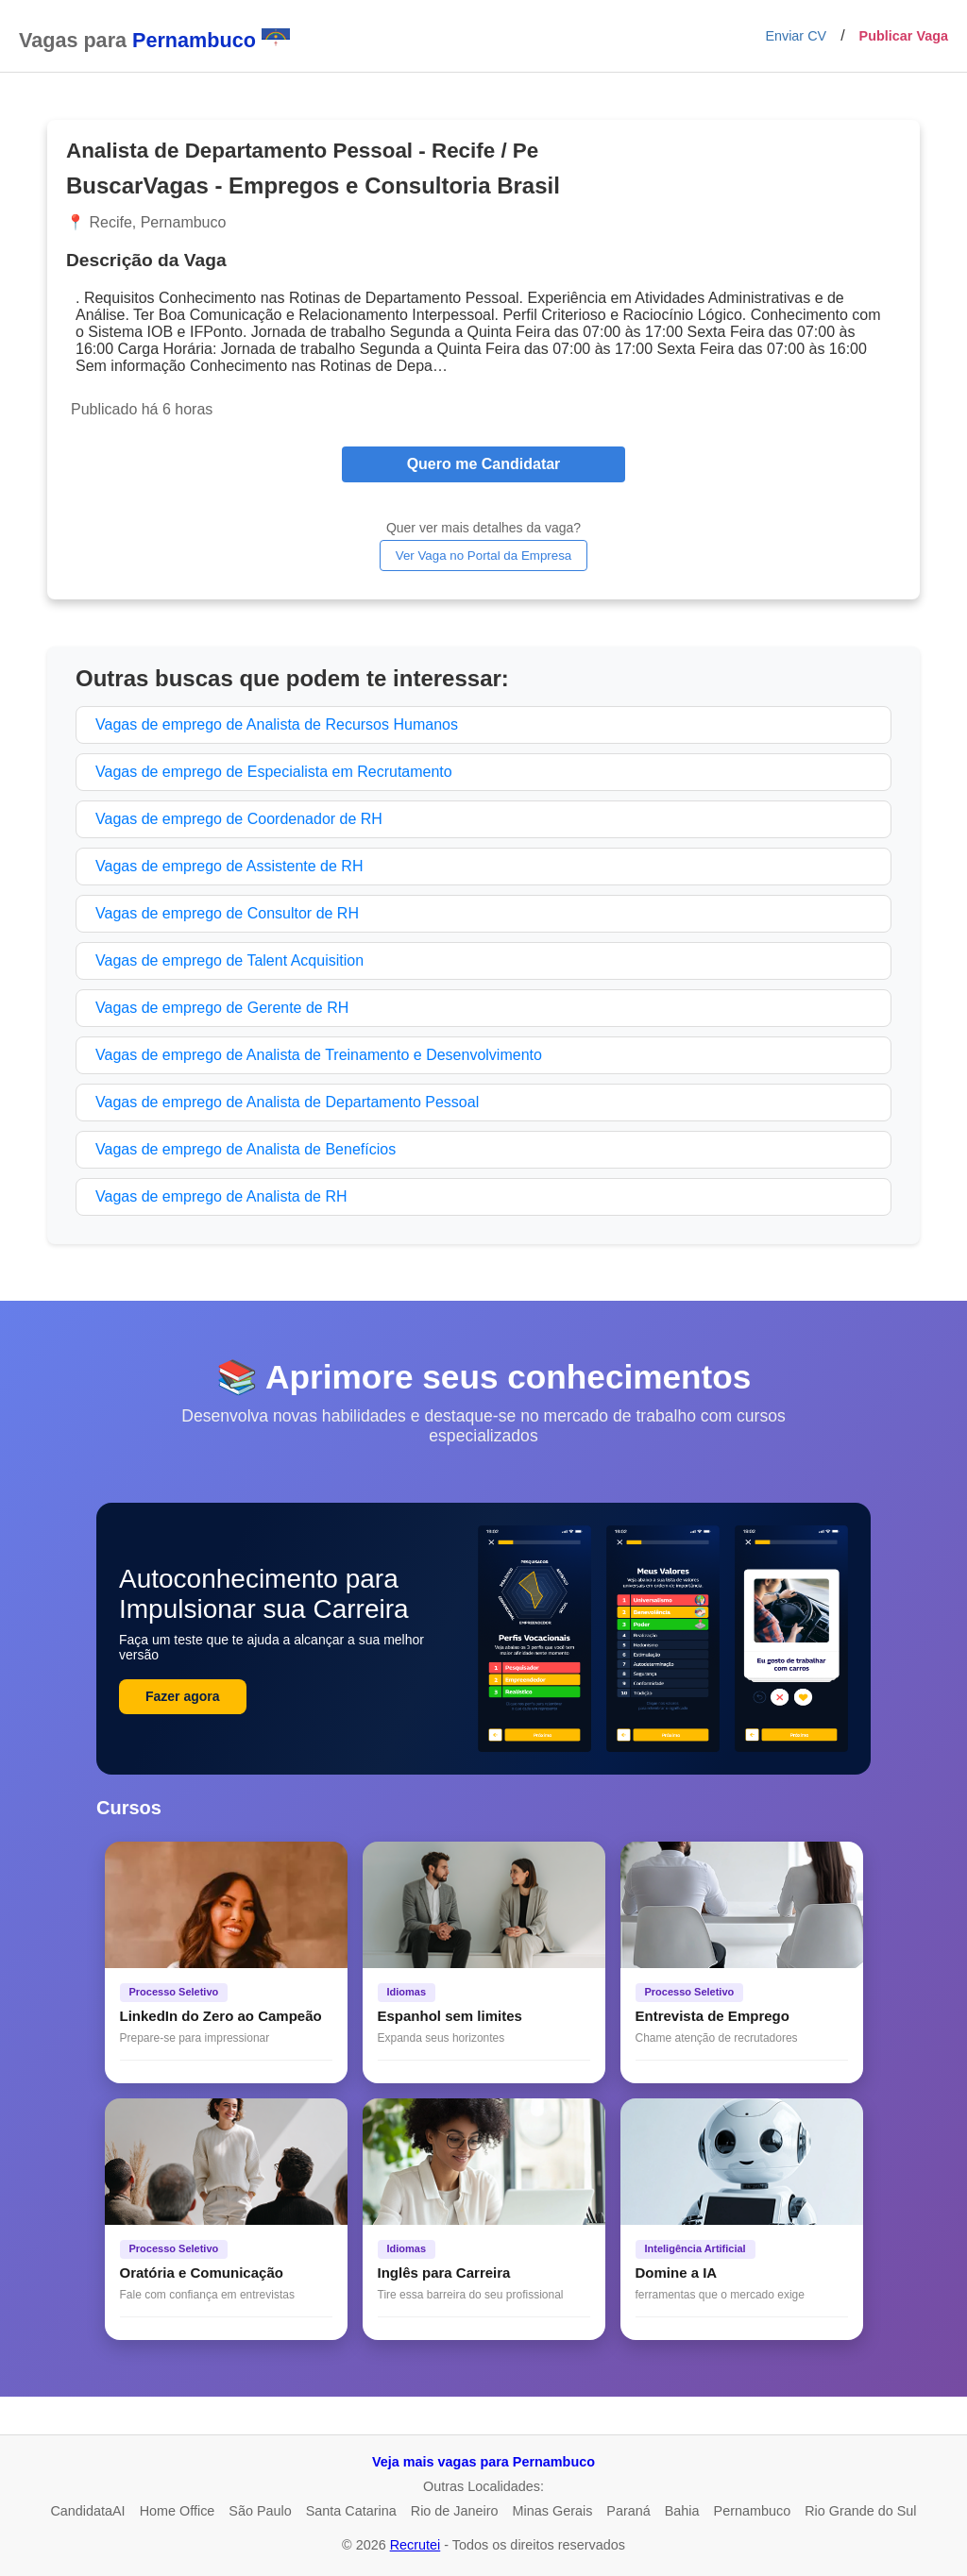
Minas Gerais (553, 2510)
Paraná (628, 2510)
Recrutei (415, 2544)
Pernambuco (752, 2510)
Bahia (682, 2510)
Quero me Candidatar (484, 464)
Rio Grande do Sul (860, 2510)
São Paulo (260, 2510)
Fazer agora (182, 1696)
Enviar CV (795, 35)
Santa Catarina (351, 2510)
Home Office (177, 2510)
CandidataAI (87, 2510)
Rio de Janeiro (455, 2510)
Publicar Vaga (903, 35)
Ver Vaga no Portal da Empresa (483, 555)
